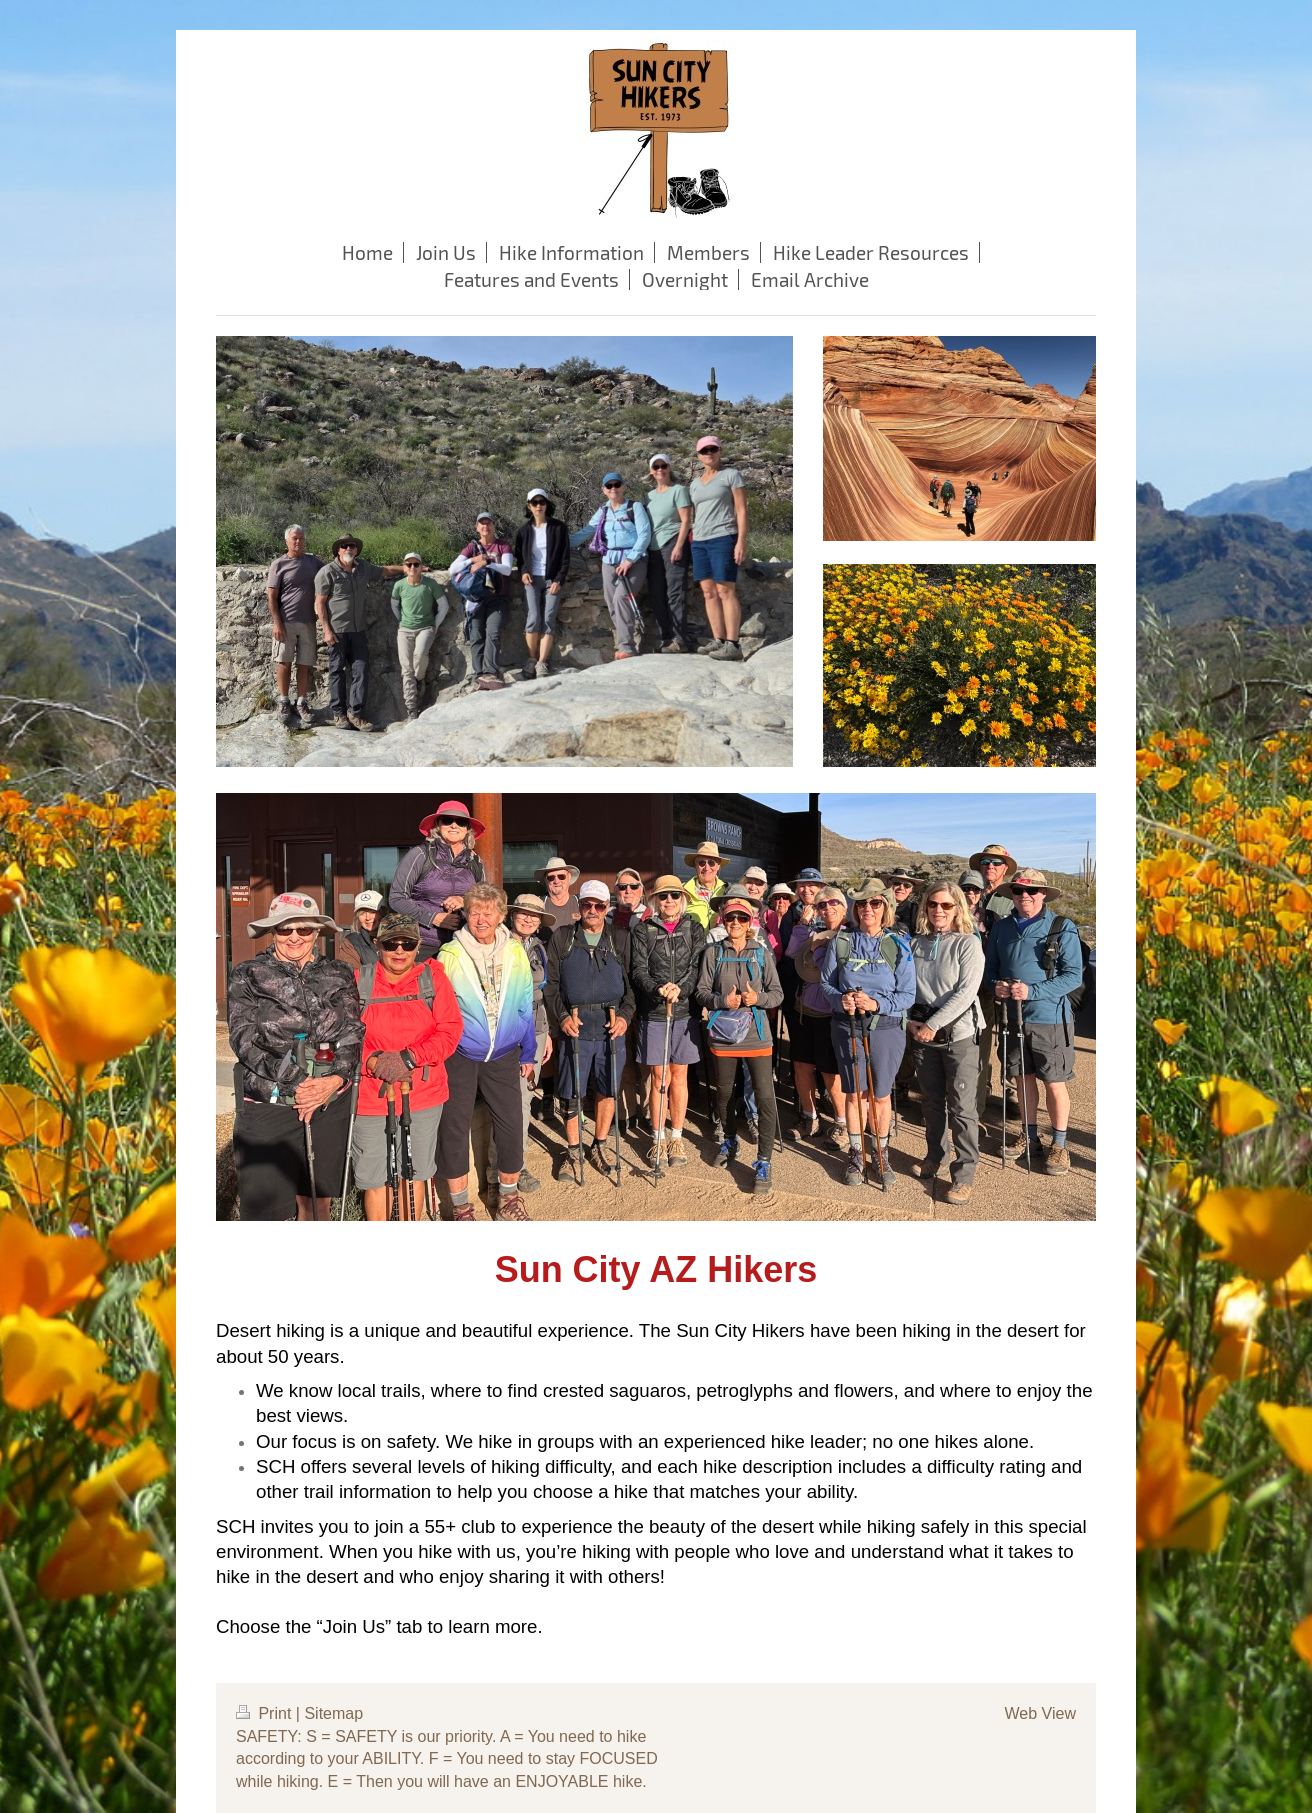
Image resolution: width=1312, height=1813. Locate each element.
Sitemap (333, 1713)
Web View (1040, 1713)
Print (266, 1713)
